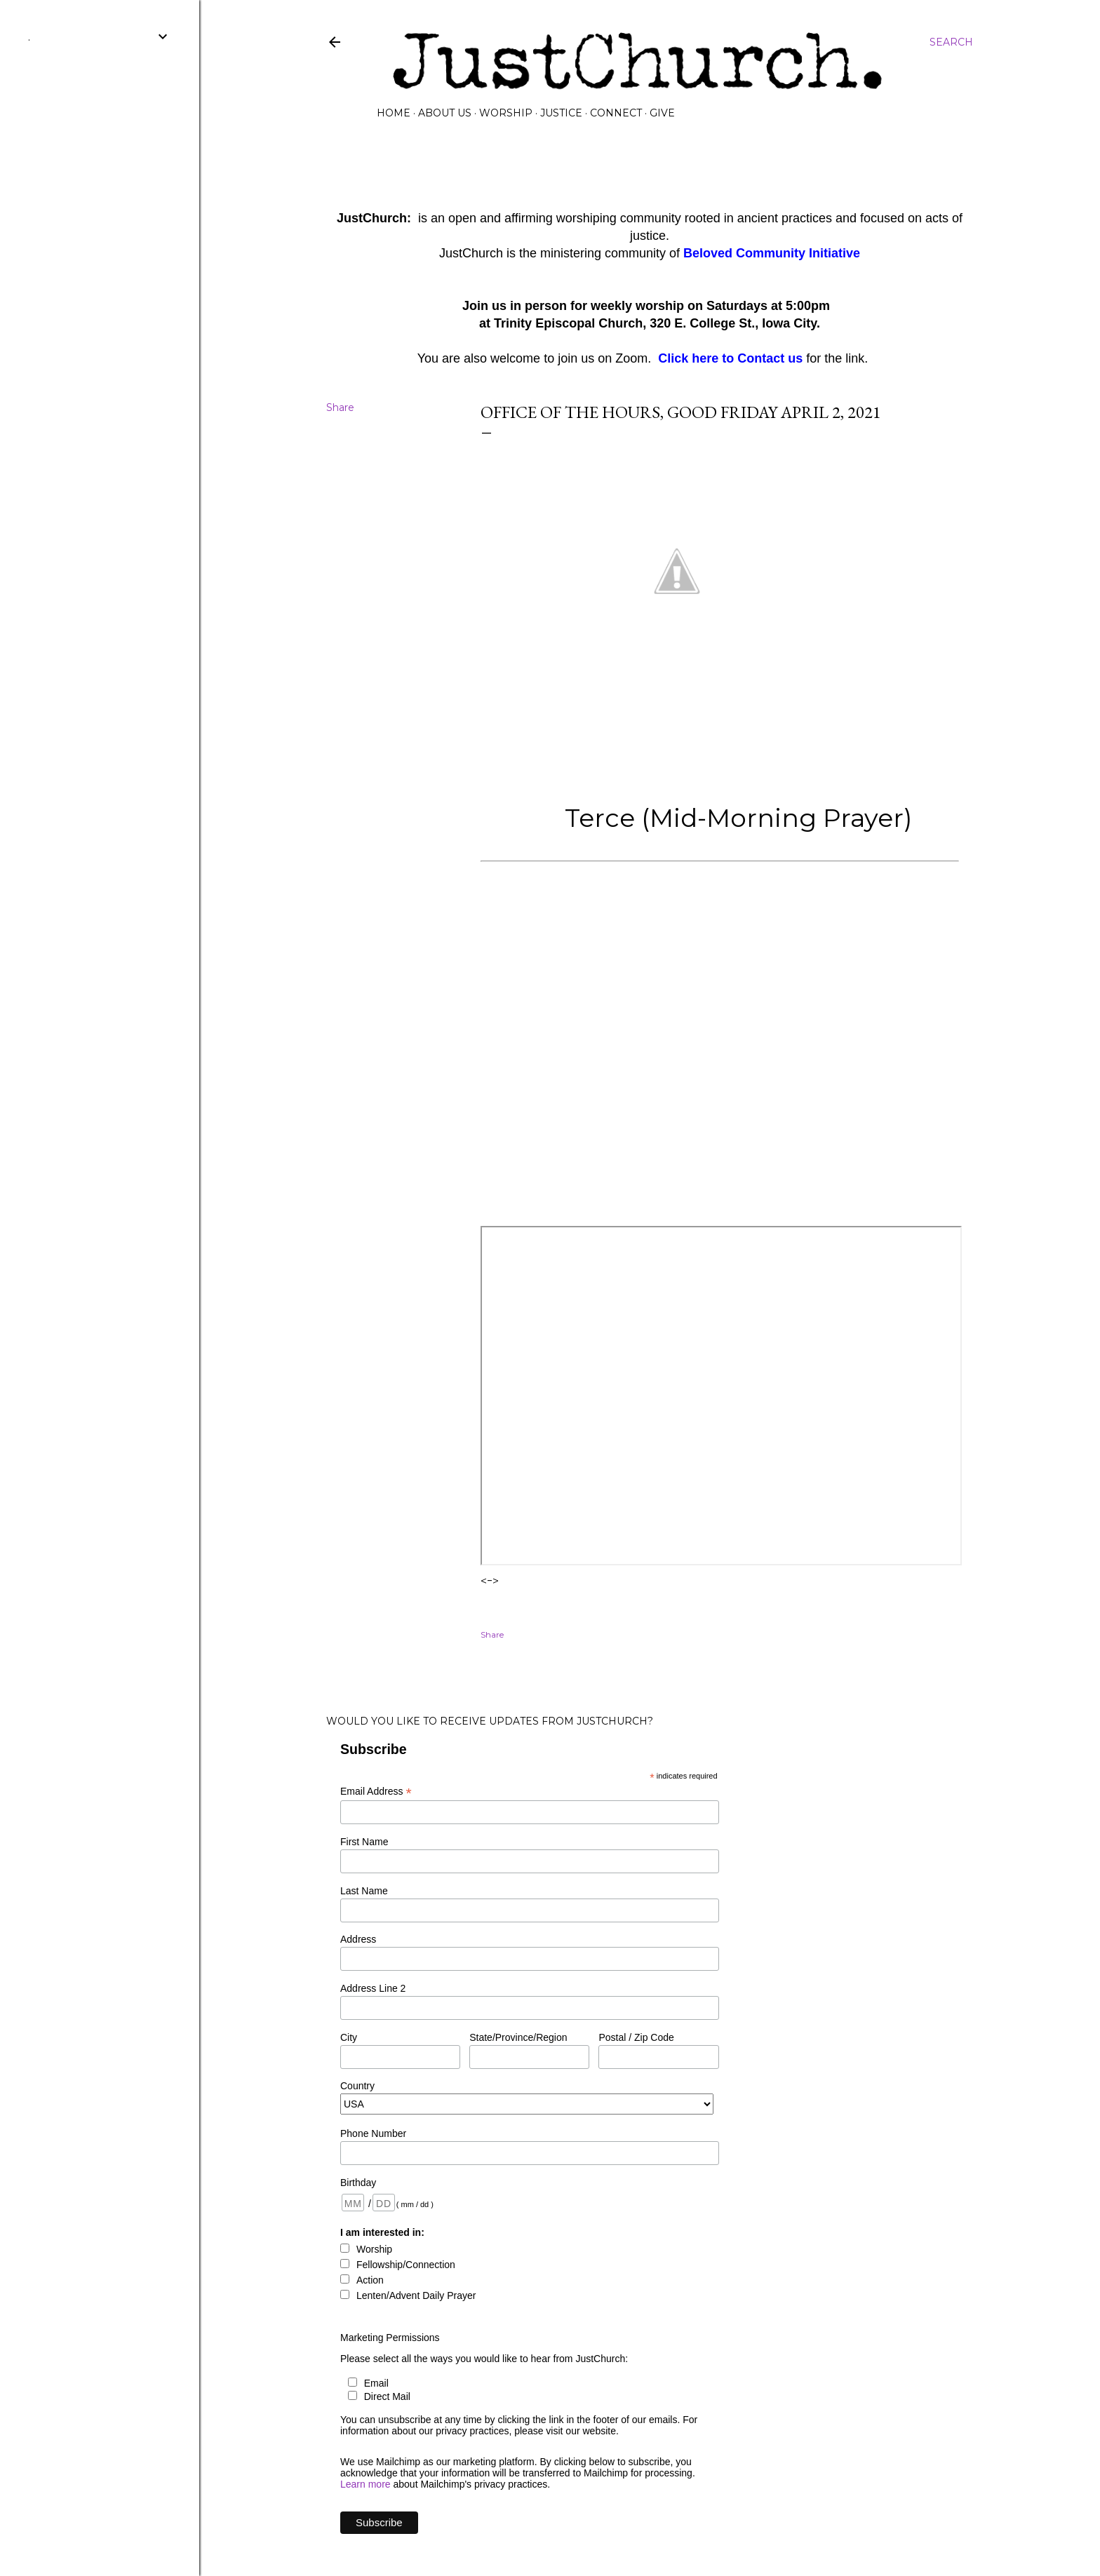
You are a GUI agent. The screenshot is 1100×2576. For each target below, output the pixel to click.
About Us (444, 113)
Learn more (365, 2484)
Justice (561, 113)
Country (357, 2085)
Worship (505, 113)
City (348, 2037)
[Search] (951, 42)
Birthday (358, 2182)
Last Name (364, 1890)
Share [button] (340, 407)
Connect (616, 113)
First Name (364, 1841)
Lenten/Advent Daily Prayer (416, 2295)
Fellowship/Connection (405, 2264)
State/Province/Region (518, 2037)
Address (358, 1939)
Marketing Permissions (390, 2337)
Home (393, 113)
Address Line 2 (372, 1988)
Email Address (376, 1791)
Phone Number (373, 2133)
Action (370, 2280)
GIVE (662, 113)
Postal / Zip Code (635, 2037)
